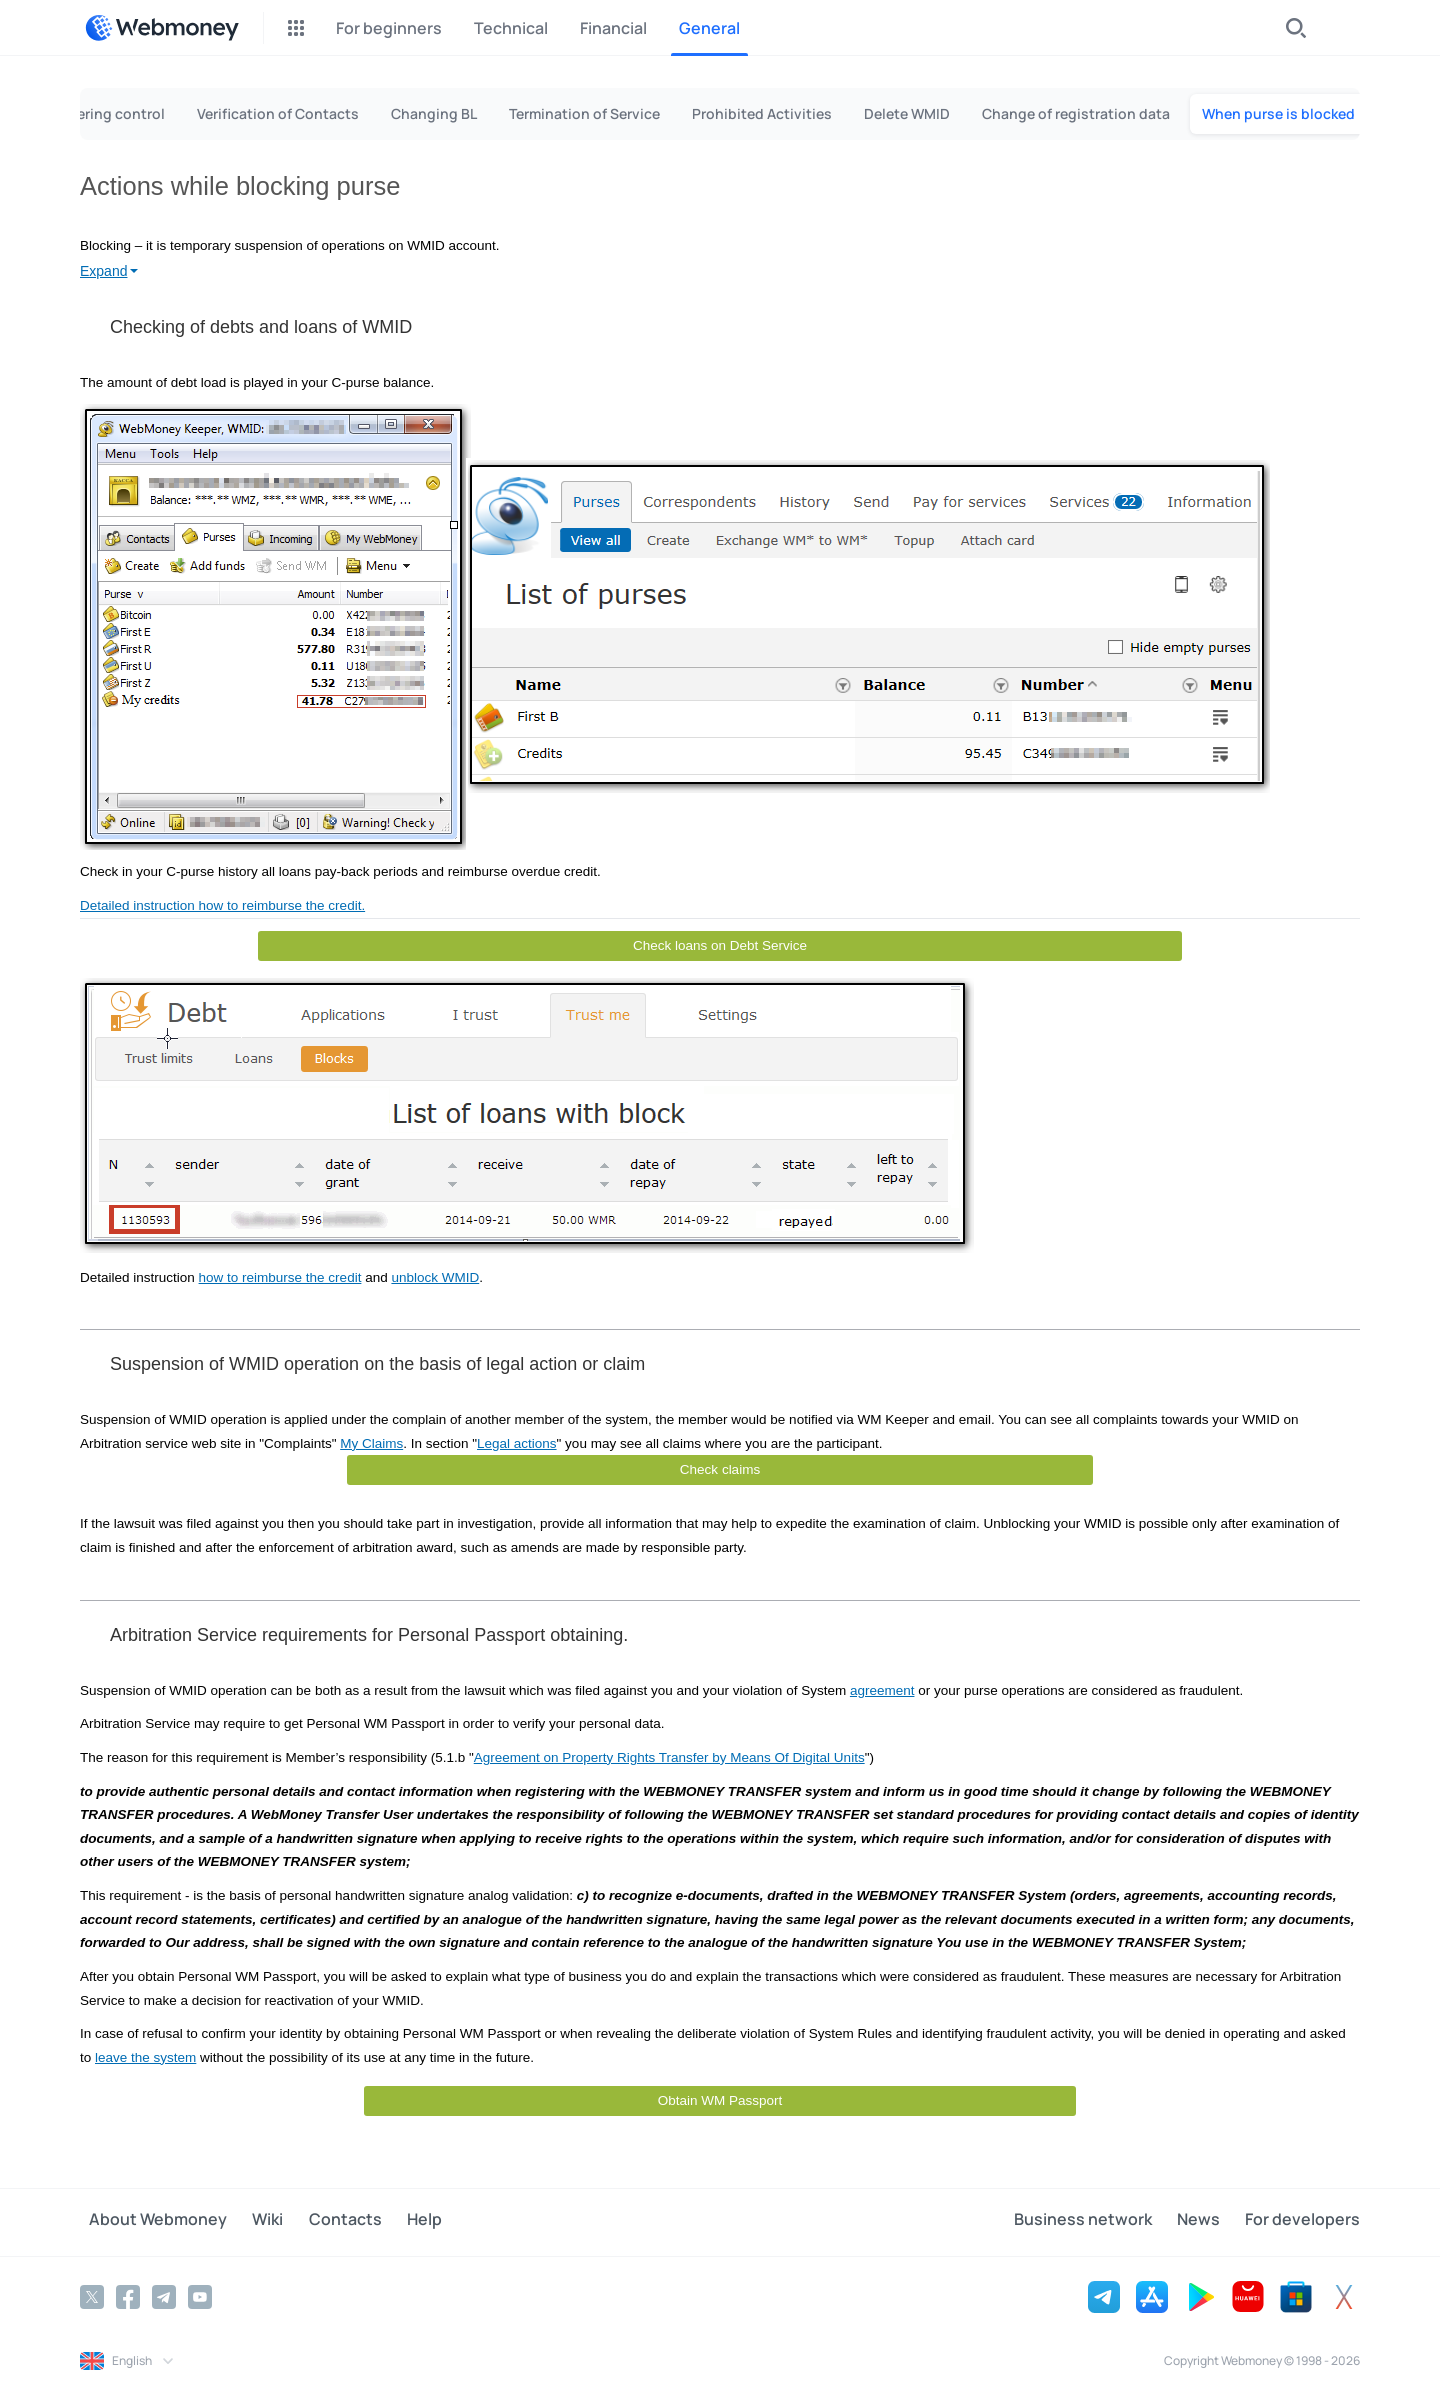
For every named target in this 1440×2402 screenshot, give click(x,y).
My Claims (371, 1443)
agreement (882, 1690)
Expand (103, 271)
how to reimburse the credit (280, 1277)
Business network (1101, 2221)
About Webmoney (149, 2221)
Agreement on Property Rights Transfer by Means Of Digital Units (669, 1757)
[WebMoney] (162, 28)
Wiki (249, 2221)
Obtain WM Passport (720, 2100)
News (1207, 2221)
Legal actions (517, 1443)
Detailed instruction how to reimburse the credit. (222, 905)
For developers (1302, 2221)
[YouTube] (200, 2294)
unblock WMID (435, 1277)
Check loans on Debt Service (720, 945)
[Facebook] (128, 2294)
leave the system (145, 2057)
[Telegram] (164, 2294)
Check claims (720, 1469)
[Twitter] (92, 2294)
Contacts (317, 2221)
